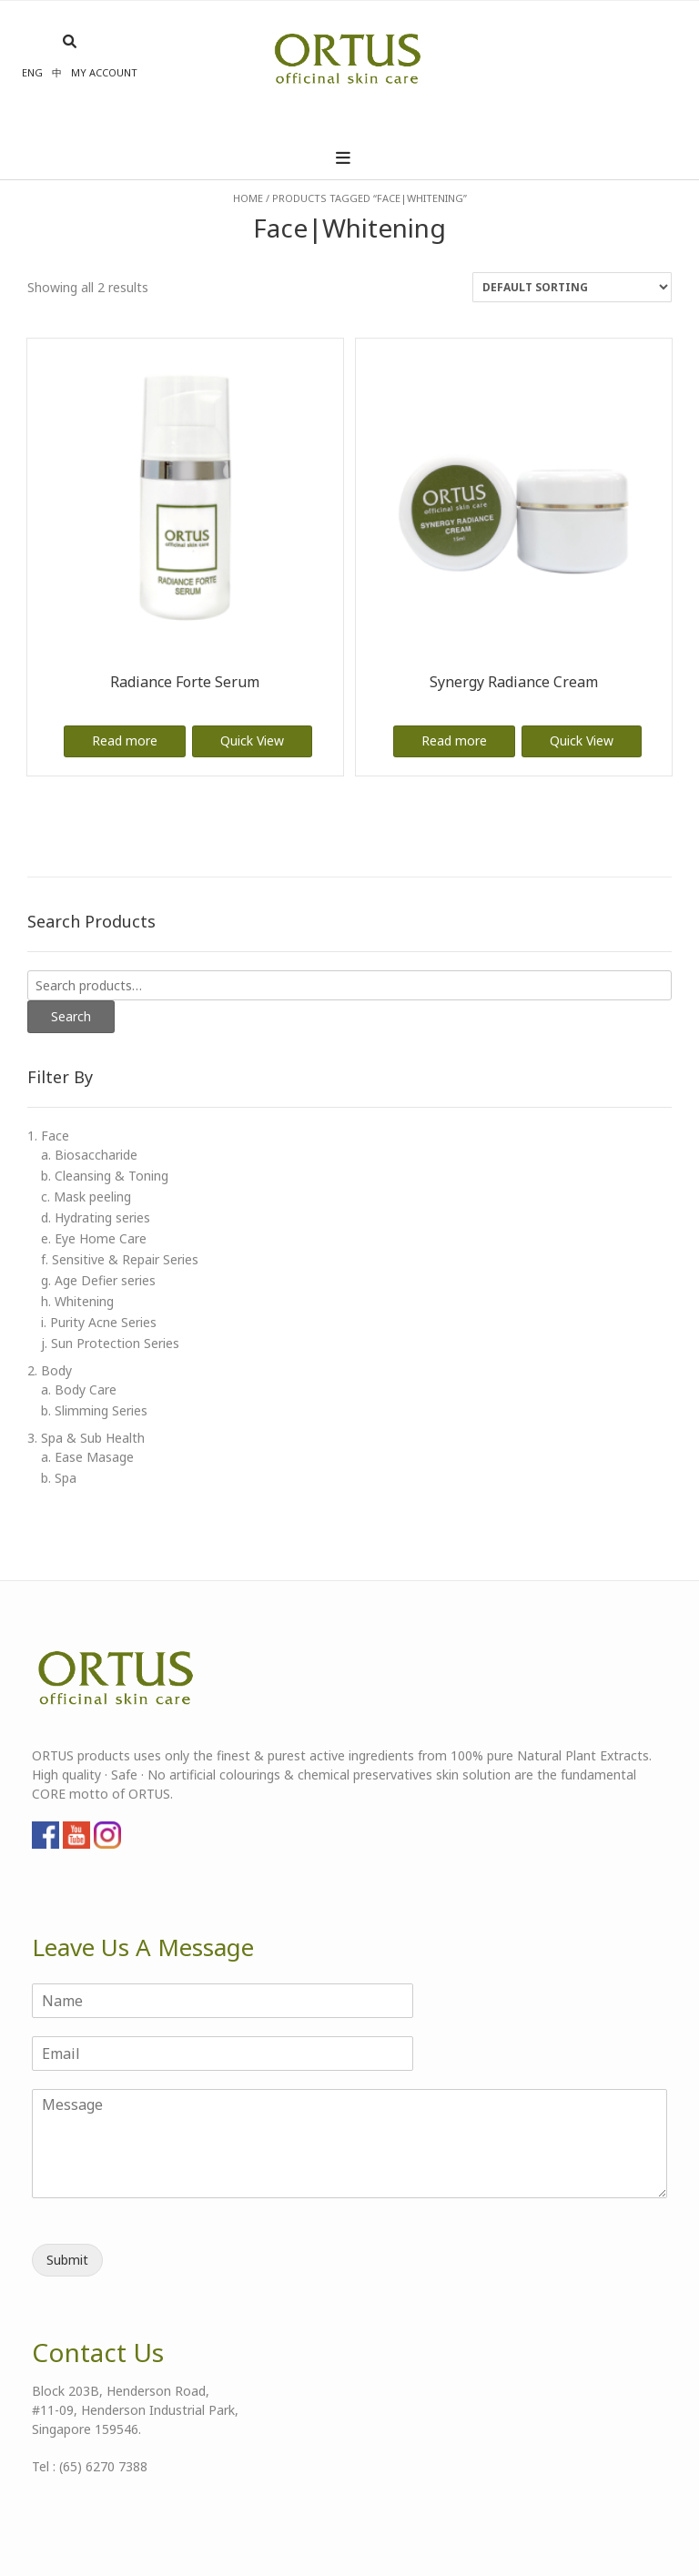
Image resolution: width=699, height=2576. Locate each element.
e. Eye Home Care (94, 1238)
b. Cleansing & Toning (104, 1175)
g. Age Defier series (98, 1280)
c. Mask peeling (86, 1196)
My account (104, 72)
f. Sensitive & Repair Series (119, 1259)
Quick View (252, 740)
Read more (124, 740)
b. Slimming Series (94, 1410)
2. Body (49, 1370)
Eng (32, 72)
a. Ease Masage (87, 1456)
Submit (67, 2259)
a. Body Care (78, 1389)
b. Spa (58, 1477)
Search (71, 1016)
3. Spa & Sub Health (86, 1437)
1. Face (48, 1135)
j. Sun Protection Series (110, 1343)
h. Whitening (77, 1301)
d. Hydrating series (95, 1217)
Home (248, 198)
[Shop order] (572, 287)
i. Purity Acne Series (99, 1322)
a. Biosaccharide (89, 1154)
